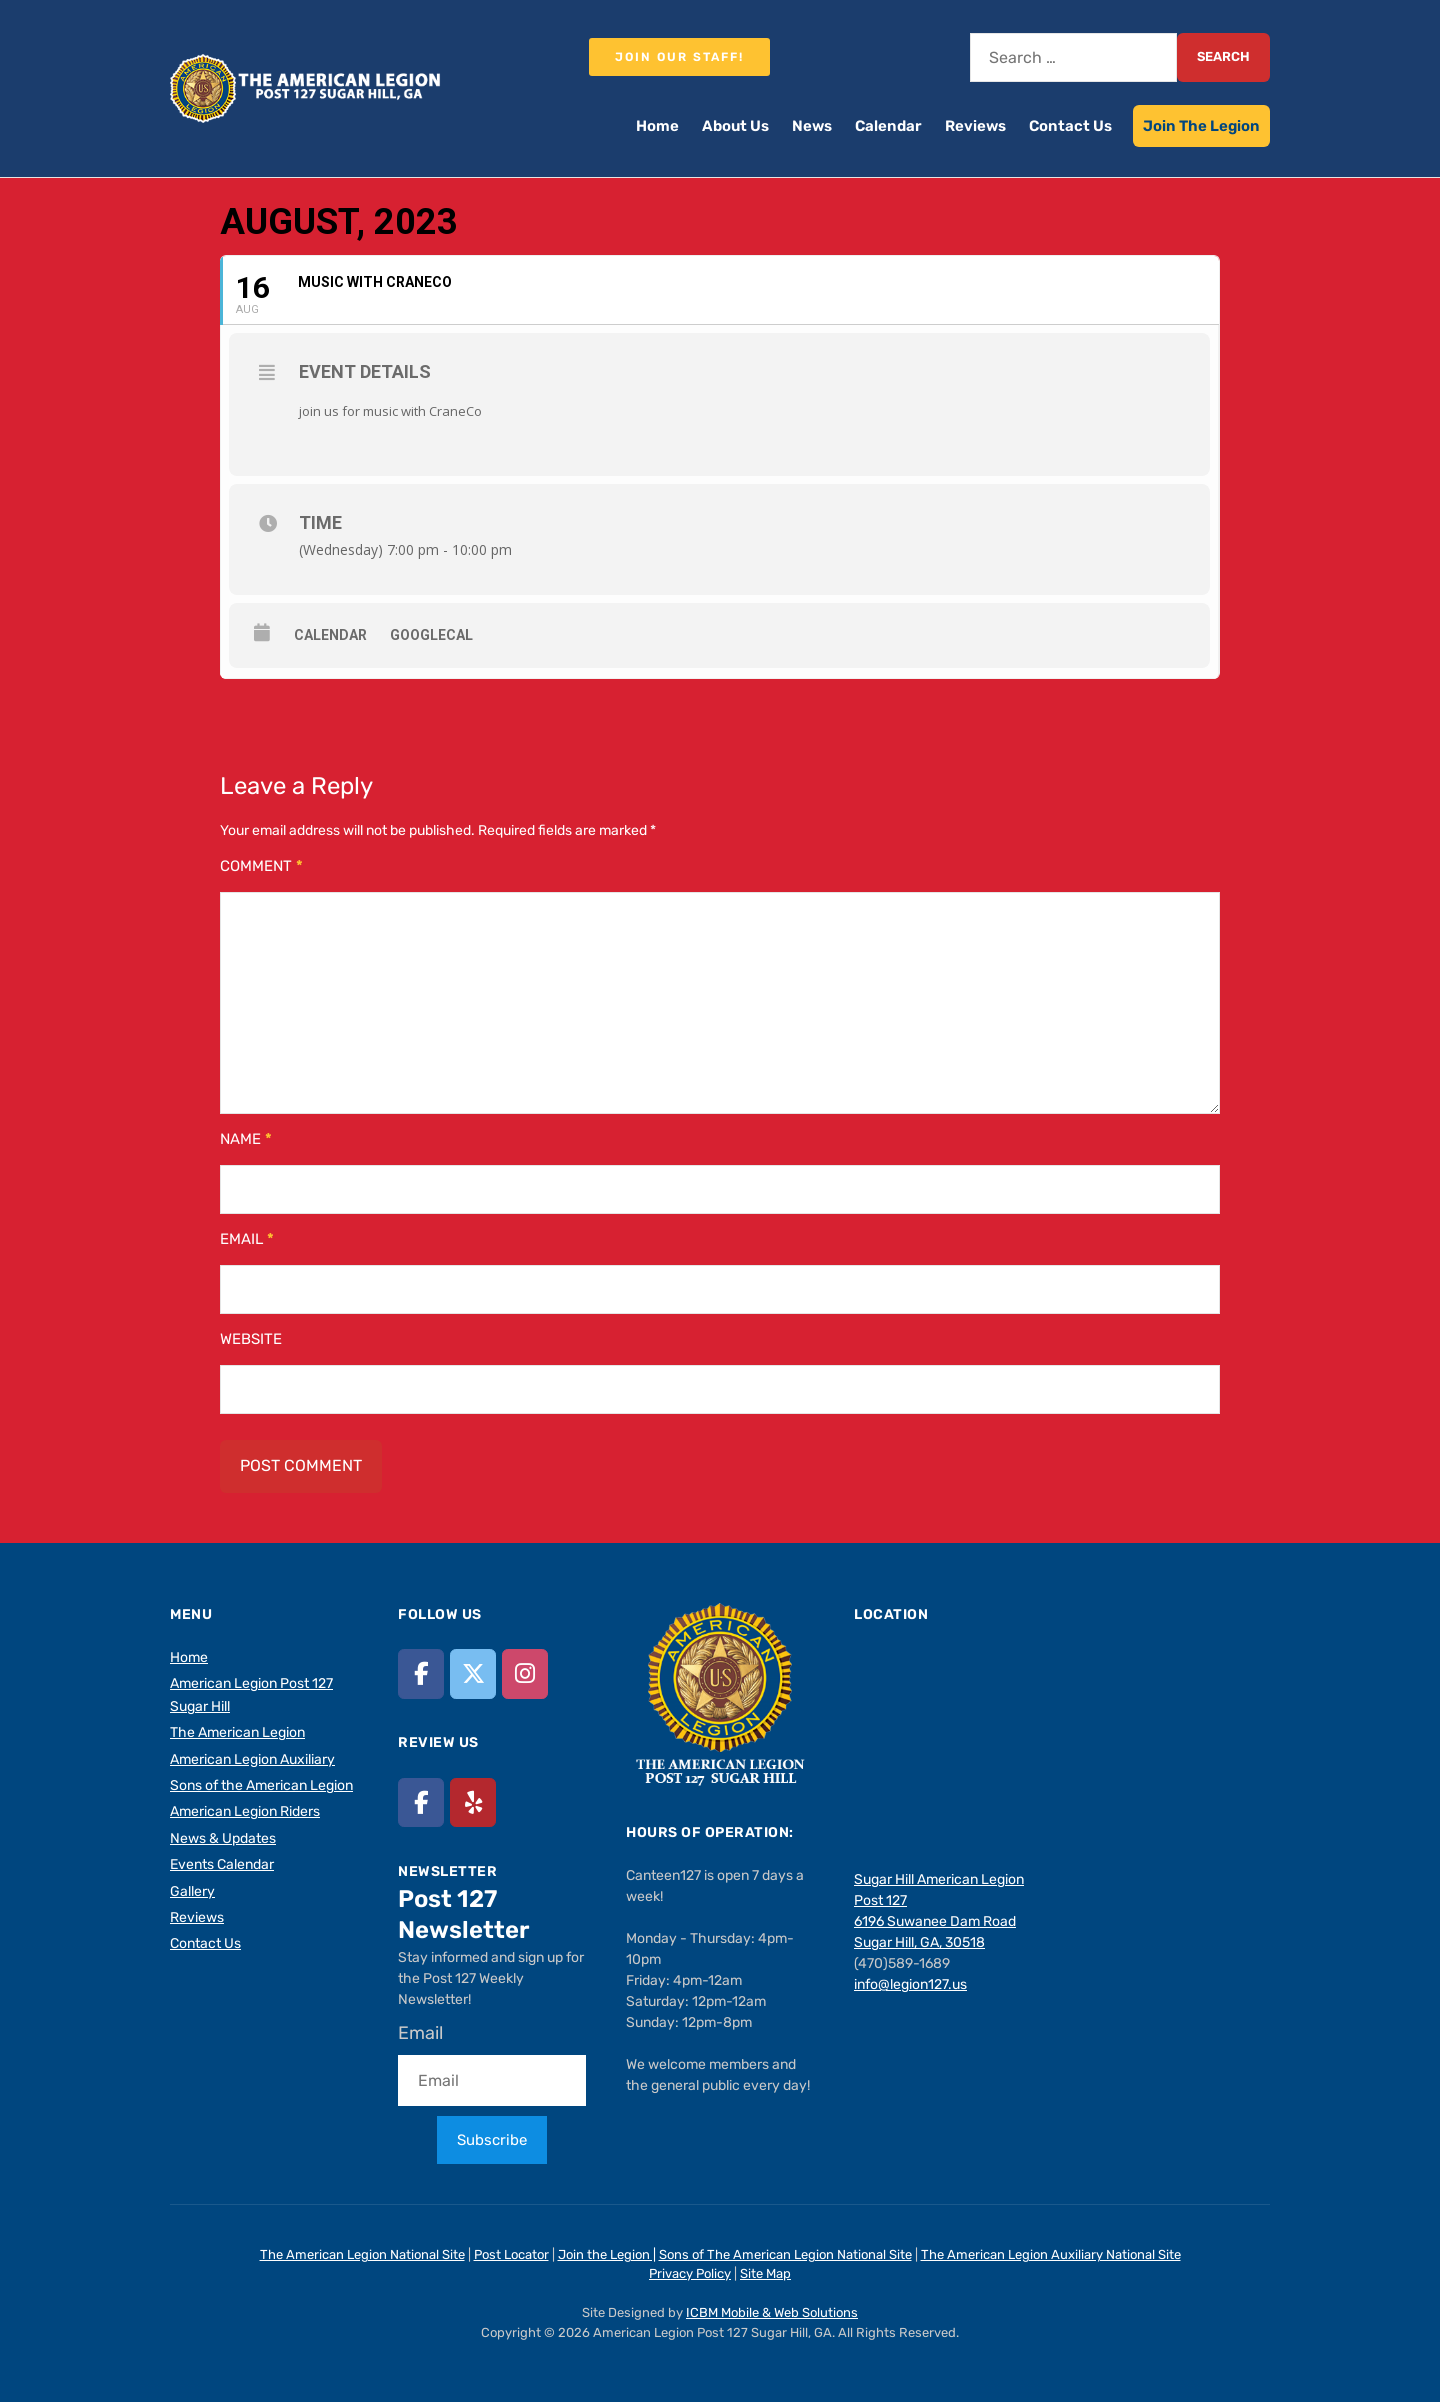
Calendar (888, 126)
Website (251, 1339)
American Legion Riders (245, 1811)
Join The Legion (1201, 126)
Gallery (192, 1891)
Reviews (975, 126)
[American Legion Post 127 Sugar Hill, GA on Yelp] (473, 1802)
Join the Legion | (607, 2254)
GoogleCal (431, 635)
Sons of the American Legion (261, 1785)
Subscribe (492, 2140)
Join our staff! (679, 57)
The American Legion (237, 1732)
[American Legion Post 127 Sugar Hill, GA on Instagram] (525, 1673)
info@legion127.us (910, 1984)
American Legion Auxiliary (252, 1759)
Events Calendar (222, 1864)
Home (657, 126)
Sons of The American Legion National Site (785, 2254)
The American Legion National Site (362, 2254)
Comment (261, 866)
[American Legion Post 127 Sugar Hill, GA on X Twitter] (473, 1673)
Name (246, 1139)
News (812, 126)
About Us (735, 126)
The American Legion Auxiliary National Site (1051, 2254)
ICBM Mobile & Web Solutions (772, 2312)
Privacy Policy (690, 2273)
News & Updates (223, 1838)
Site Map (765, 2273)
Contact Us (1070, 126)
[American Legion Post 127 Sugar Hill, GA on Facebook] (421, 1673)
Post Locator (511, 2254)
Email (247, 1239)
